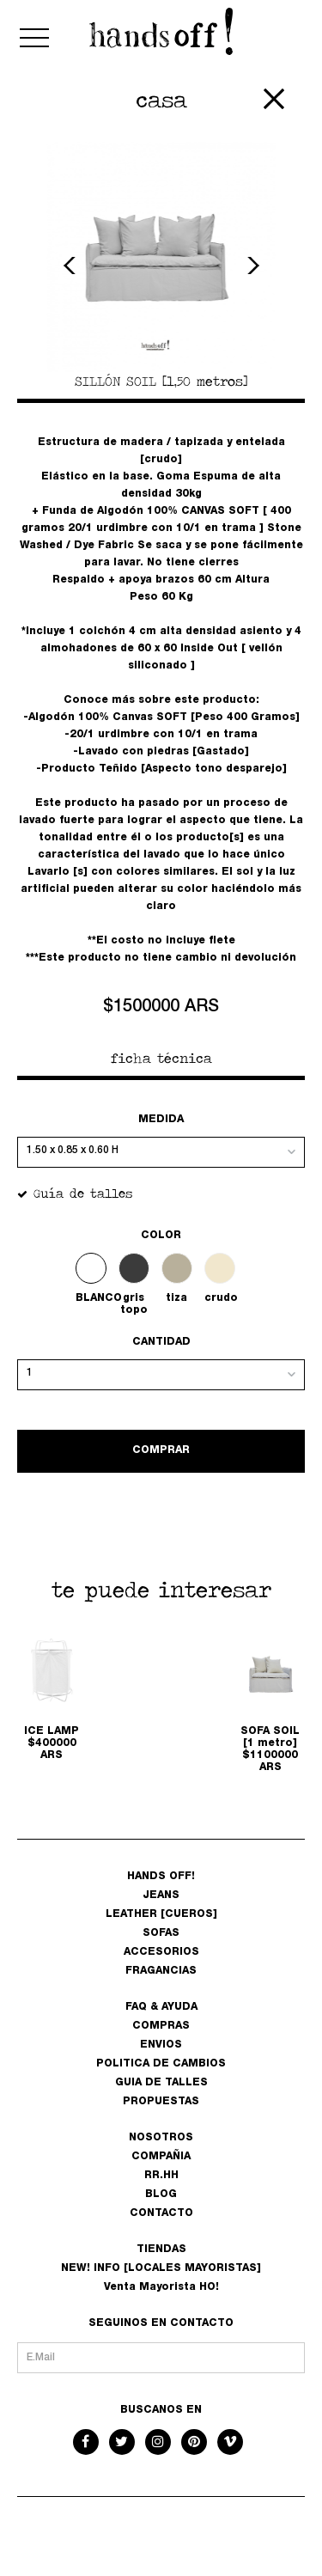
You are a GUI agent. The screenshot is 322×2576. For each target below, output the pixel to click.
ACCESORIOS (161, 1952)
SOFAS (161, 1933)
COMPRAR (161, 1450)
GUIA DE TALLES (161, 2083)
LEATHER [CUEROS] (161, 1914)
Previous (72, 265)
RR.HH (161, 2175)
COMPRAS (161, 2026)
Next (250, 265)
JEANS (161, 1895)
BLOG (161, 2194)
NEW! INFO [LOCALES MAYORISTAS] (161, 2268)
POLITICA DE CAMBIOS (161, 2064)
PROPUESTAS (161, 2102)
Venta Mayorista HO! (161, 2287)
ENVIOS (161, 2045)
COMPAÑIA (161, 2157)
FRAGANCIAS (161, 1971)
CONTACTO (161, 2213)
